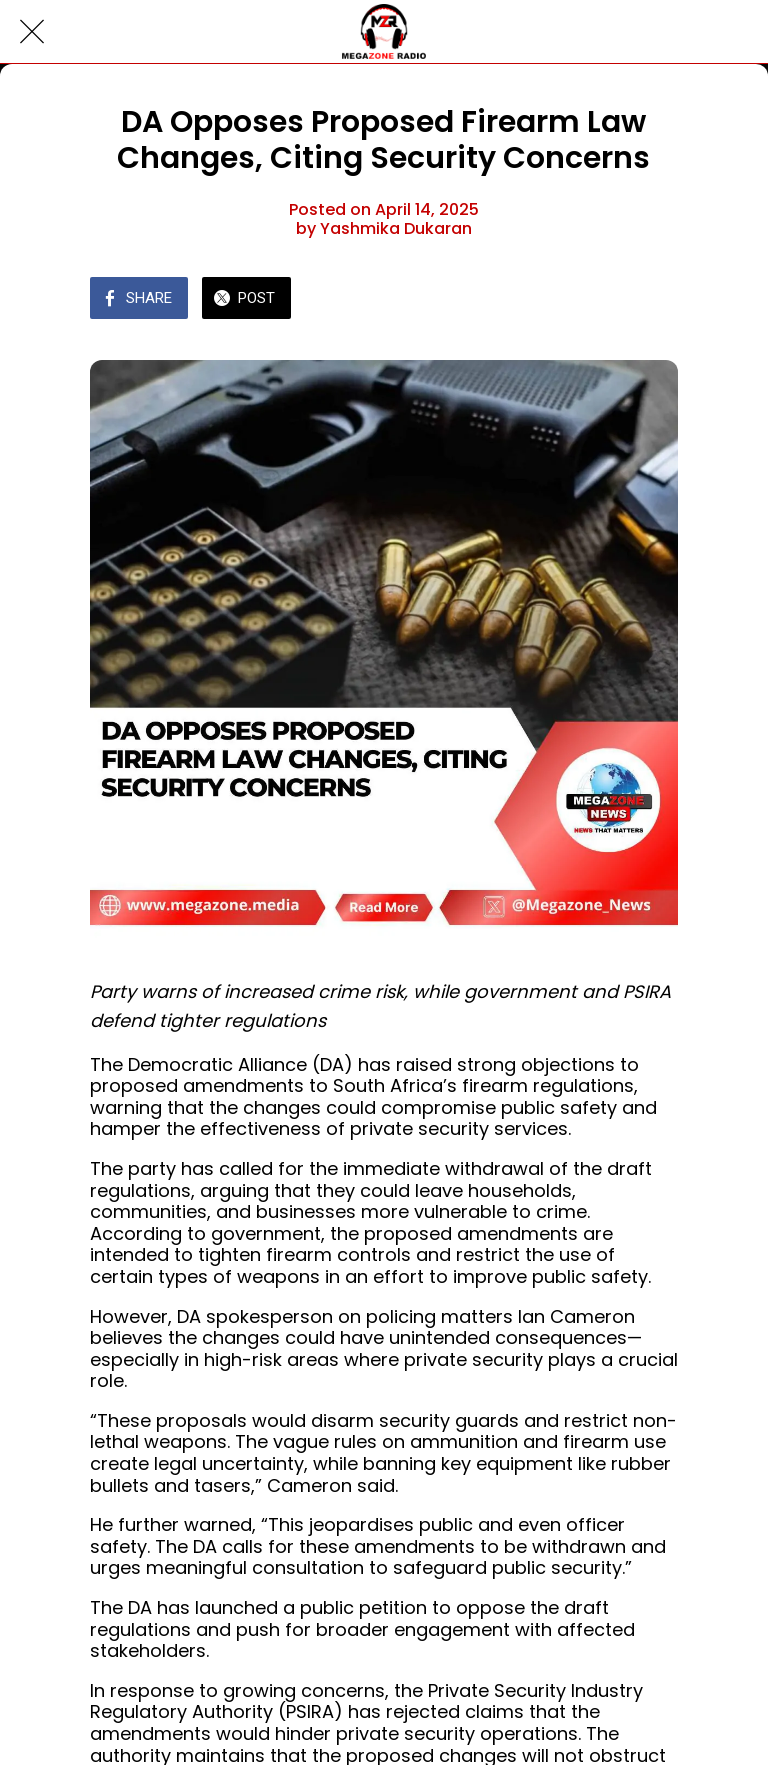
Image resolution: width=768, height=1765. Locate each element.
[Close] (32, 32)
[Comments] (654, 300)
